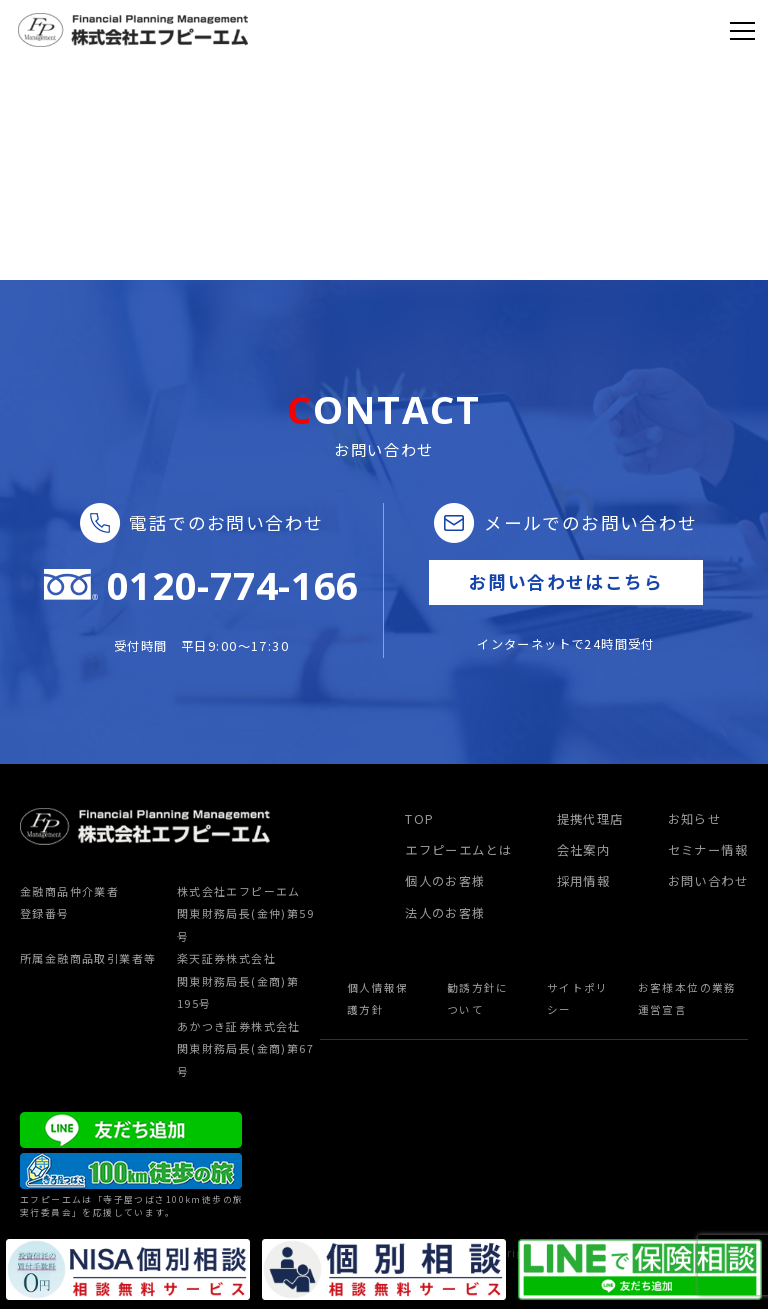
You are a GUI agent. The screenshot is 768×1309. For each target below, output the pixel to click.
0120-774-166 (233, 585)
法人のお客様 (445, 913)
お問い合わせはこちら (566, 581)
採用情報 (584, 881)
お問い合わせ (708, 881)
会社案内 (584, 850)
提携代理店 (590, 819)
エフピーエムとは (458, 850)
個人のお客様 (445, 881)
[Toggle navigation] (742, 30)
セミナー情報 (708, 850)
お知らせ (695, 819)
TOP (419, 819)
